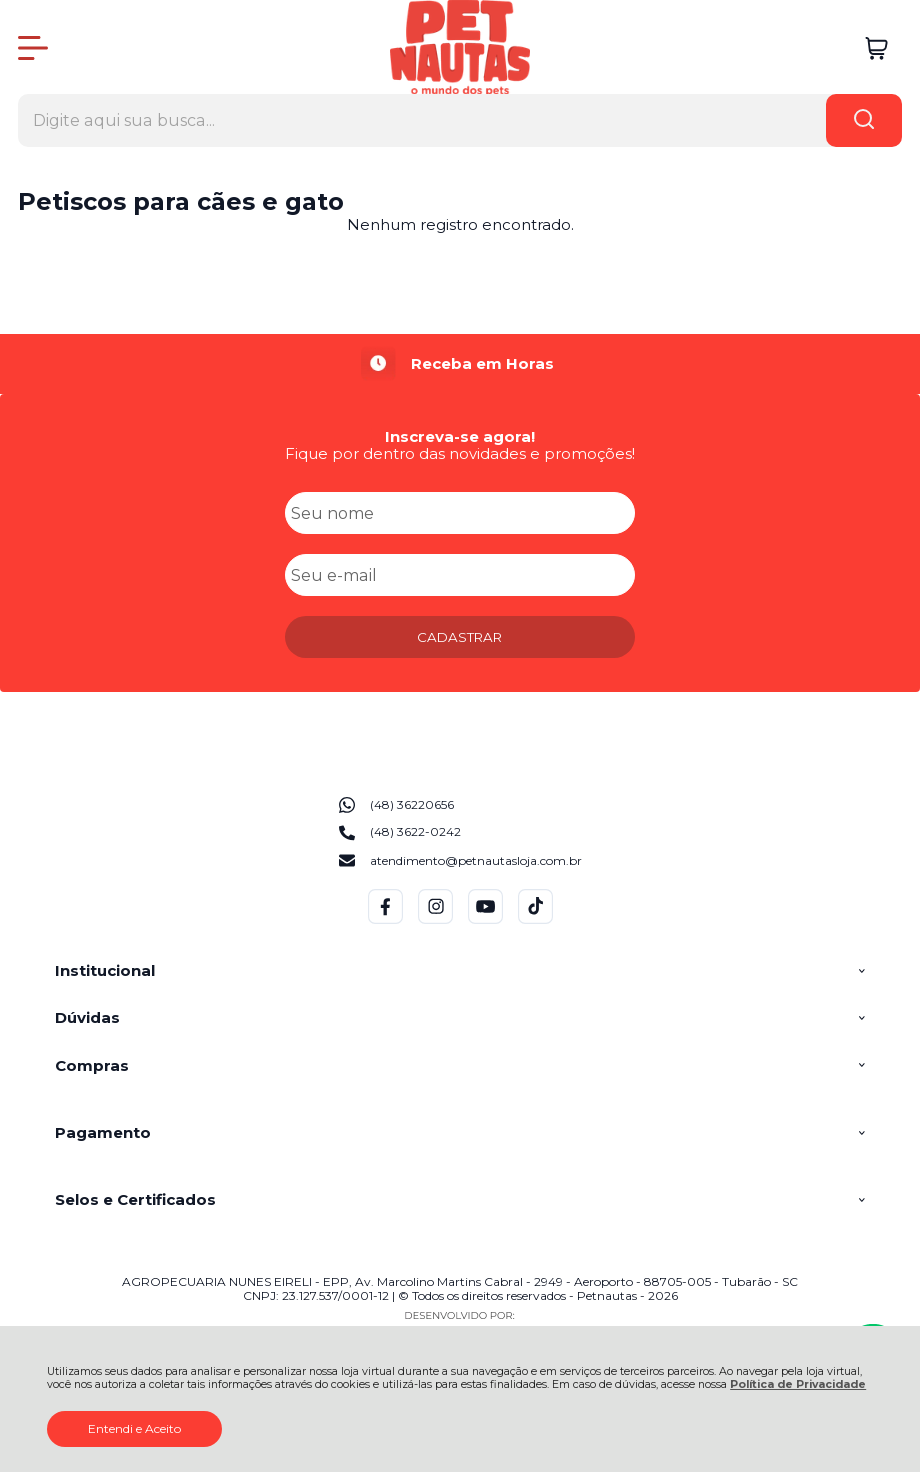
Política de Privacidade (798, 1384)
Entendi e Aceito (134, 1428)
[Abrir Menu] (33, 48)
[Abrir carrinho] (876, 48)
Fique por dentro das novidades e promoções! (460, 453)
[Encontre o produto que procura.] (864, 120)
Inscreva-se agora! (460, 436)
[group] (459, 363)
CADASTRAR (459, 637)
